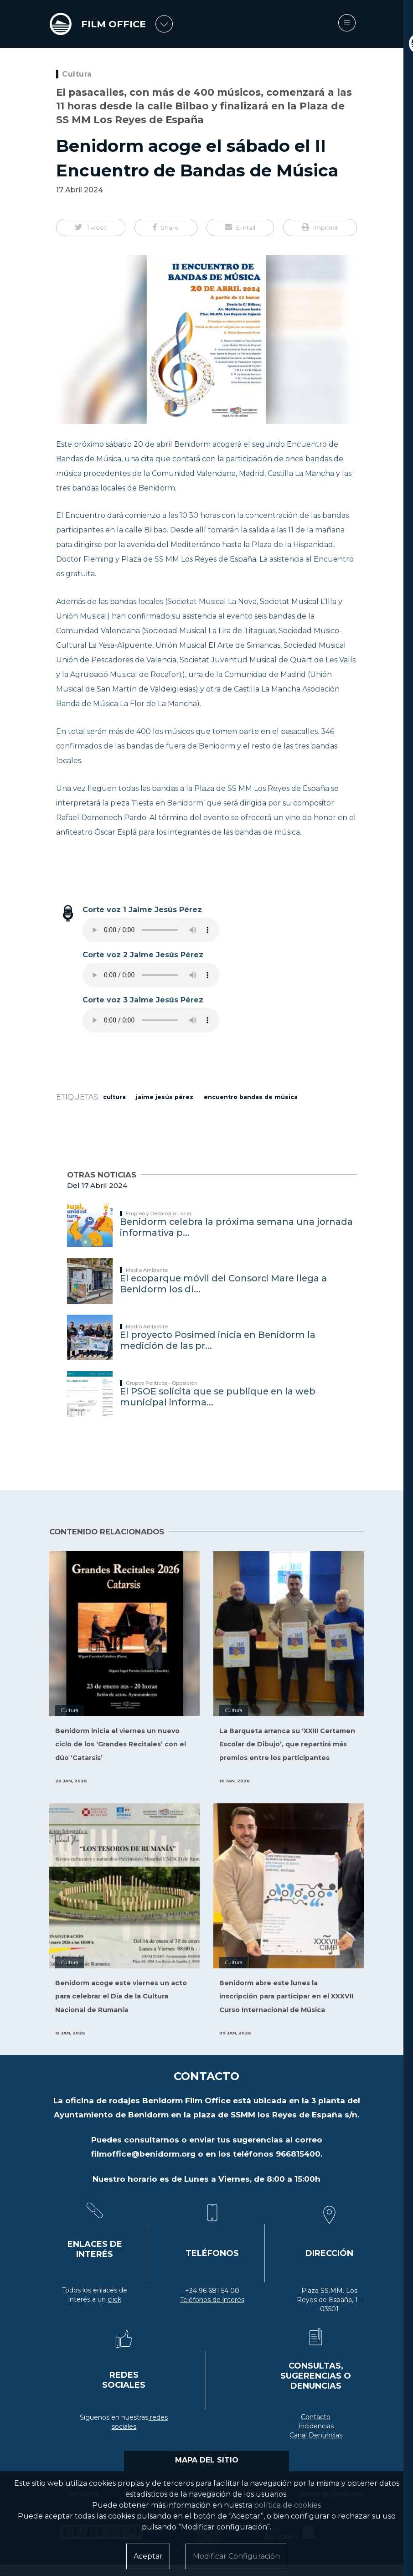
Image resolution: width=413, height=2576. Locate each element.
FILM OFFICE (114, 24)
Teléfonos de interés (212, 2300)
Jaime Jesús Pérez (164, 1097)
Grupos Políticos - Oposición (161, 1383)
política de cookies (287, 2505)
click (114, 2299)
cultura (114, 1097)
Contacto (315, 2417)
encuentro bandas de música (251, 1097)
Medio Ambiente (147, 1270)
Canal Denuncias (315, 2435)
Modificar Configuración (236, 2556)
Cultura (77, 74)
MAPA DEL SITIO (206, 2460)
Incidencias (316, 2426)
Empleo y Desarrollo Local (158, 1213)
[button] (90, 227)
